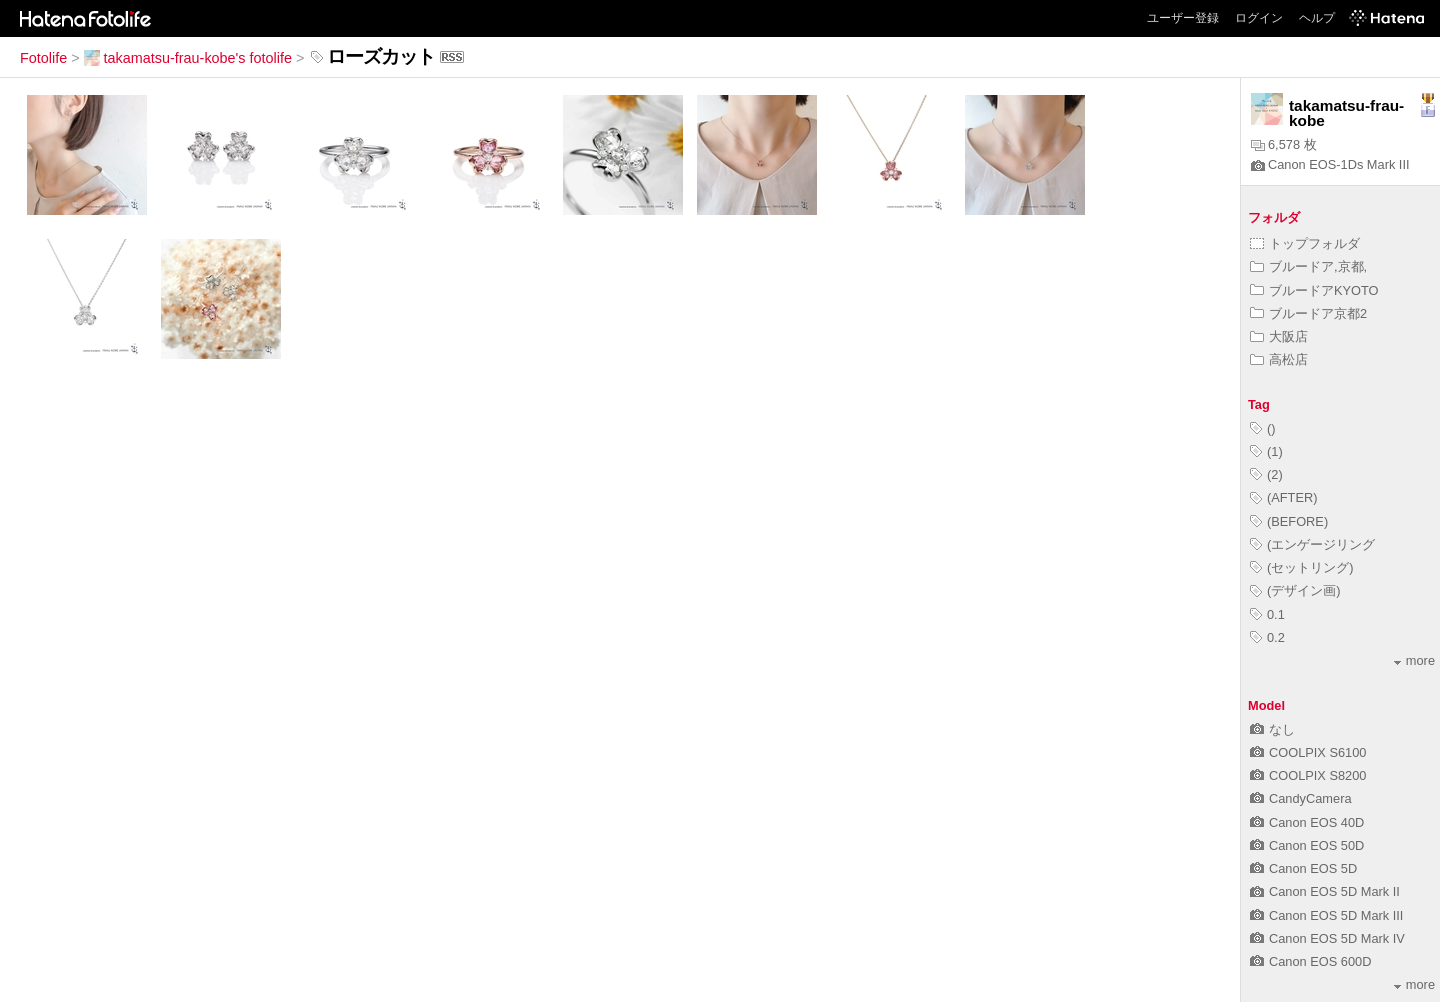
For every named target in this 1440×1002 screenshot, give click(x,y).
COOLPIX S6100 (1308, 752)
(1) (1266, 451)
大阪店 (1279, 336)
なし (1272, 729)
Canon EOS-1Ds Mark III (1330, 164)
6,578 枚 (1284, 144)
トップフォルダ (1305, 243)
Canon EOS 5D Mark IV (1327, 938)
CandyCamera (1301, 798)
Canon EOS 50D (1307, 845)
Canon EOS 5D (1303, 868)
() (1263, 428)
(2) (1266, 474)
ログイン (1259, 18)
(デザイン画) (1295, 590)
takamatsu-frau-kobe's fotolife (188, 58)
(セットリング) (1302, 567)
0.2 (1267, 637)
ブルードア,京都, (1308, 266)
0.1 (1267, 614)
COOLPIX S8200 (1308, 775)
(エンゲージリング (1312, 544)
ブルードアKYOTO (1314, 290)
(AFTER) (1283, 497)
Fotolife (43, 58)
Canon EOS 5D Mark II (1325, 891)
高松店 (1279, 359)
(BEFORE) (1289, 521)
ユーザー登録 (1183, 18)
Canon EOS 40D (1307, 822)
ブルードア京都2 (1308, 313)
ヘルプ (1317, 18)
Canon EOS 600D (1310, 961)
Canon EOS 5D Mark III (1326, 915)
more (1414, 660)
